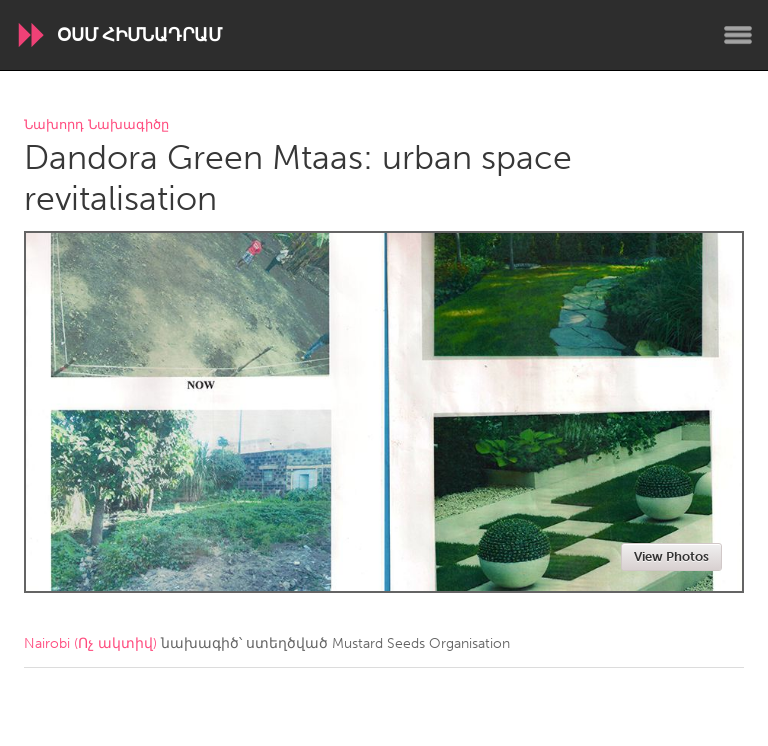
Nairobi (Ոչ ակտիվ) (90, 643)
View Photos (671, 556)
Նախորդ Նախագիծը (96, 125)
